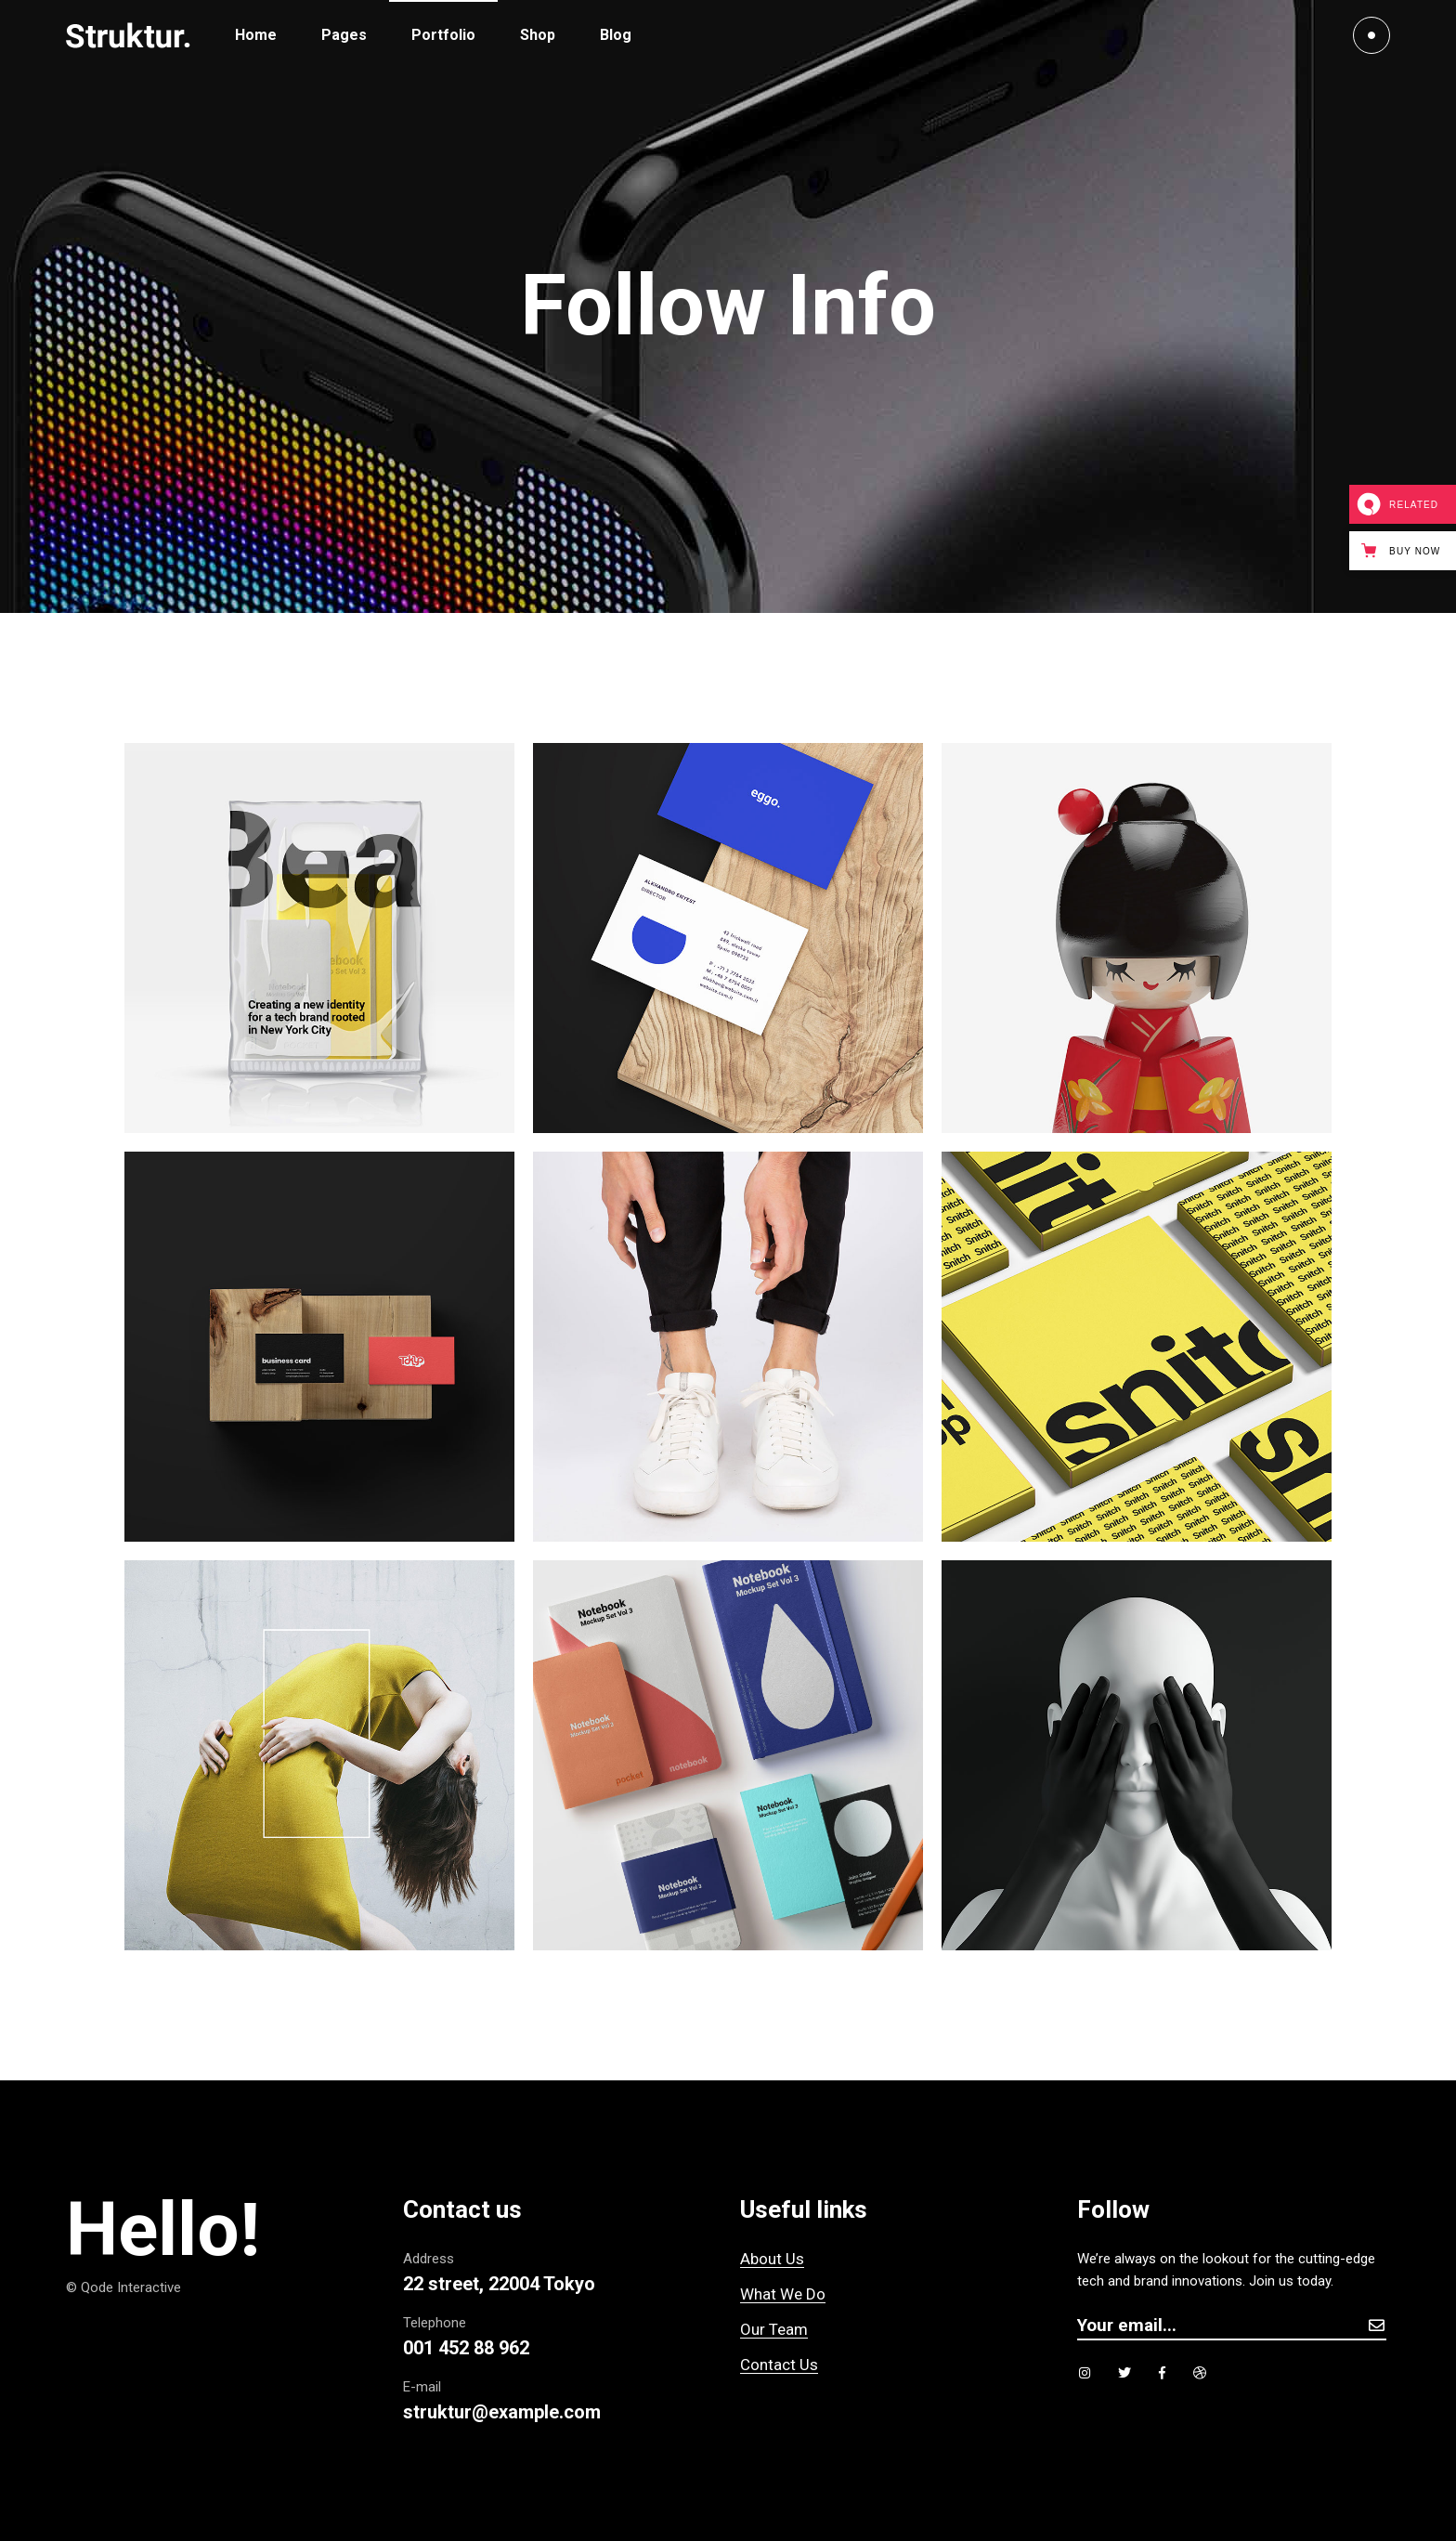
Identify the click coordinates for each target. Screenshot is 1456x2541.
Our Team (774, 2329)
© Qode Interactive (123, 2287)
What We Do (783, 2294)
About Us (772, 2258)
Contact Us (779, 2364)
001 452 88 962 (466, 2348)
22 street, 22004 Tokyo (499, 2284)
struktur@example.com (502, 2412)
